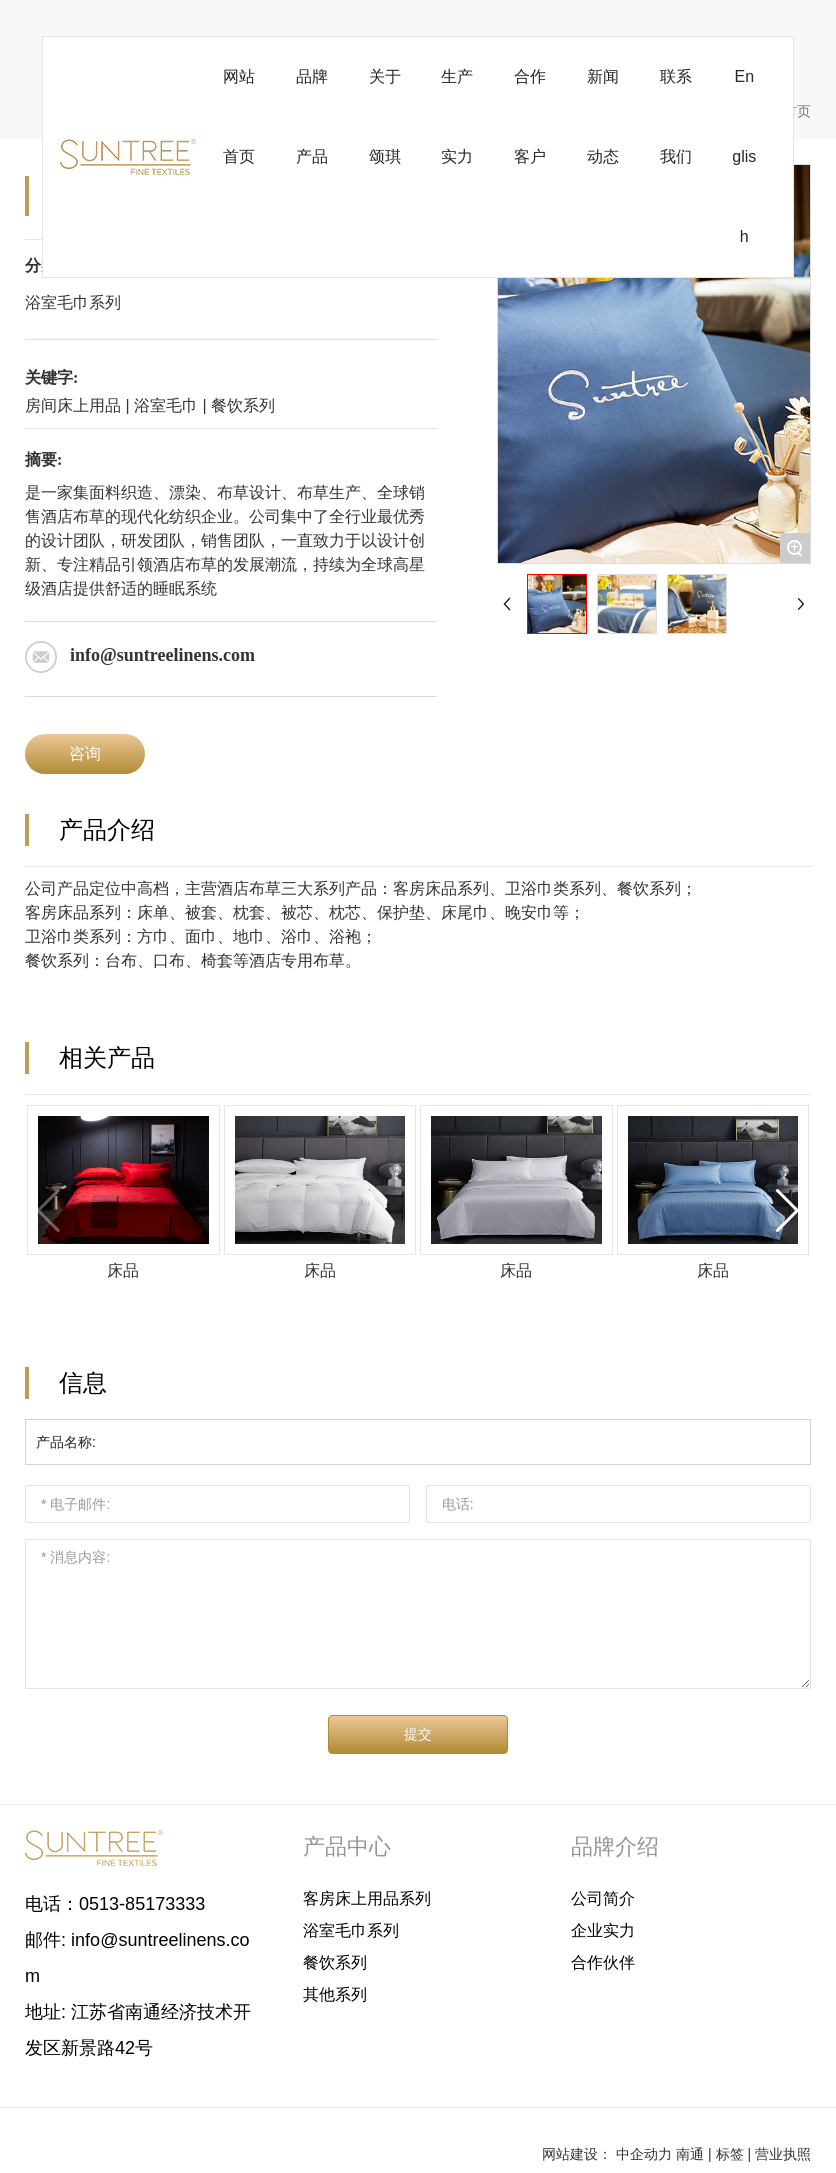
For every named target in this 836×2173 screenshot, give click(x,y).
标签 (730, 2154)
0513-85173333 (142, 1904)
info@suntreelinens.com (162, 655)
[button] (787, 1211)
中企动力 (644, 2154)
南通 (690, 2154)
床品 (123, 1270)
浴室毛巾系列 (73, 302)
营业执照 (783, 2154)
